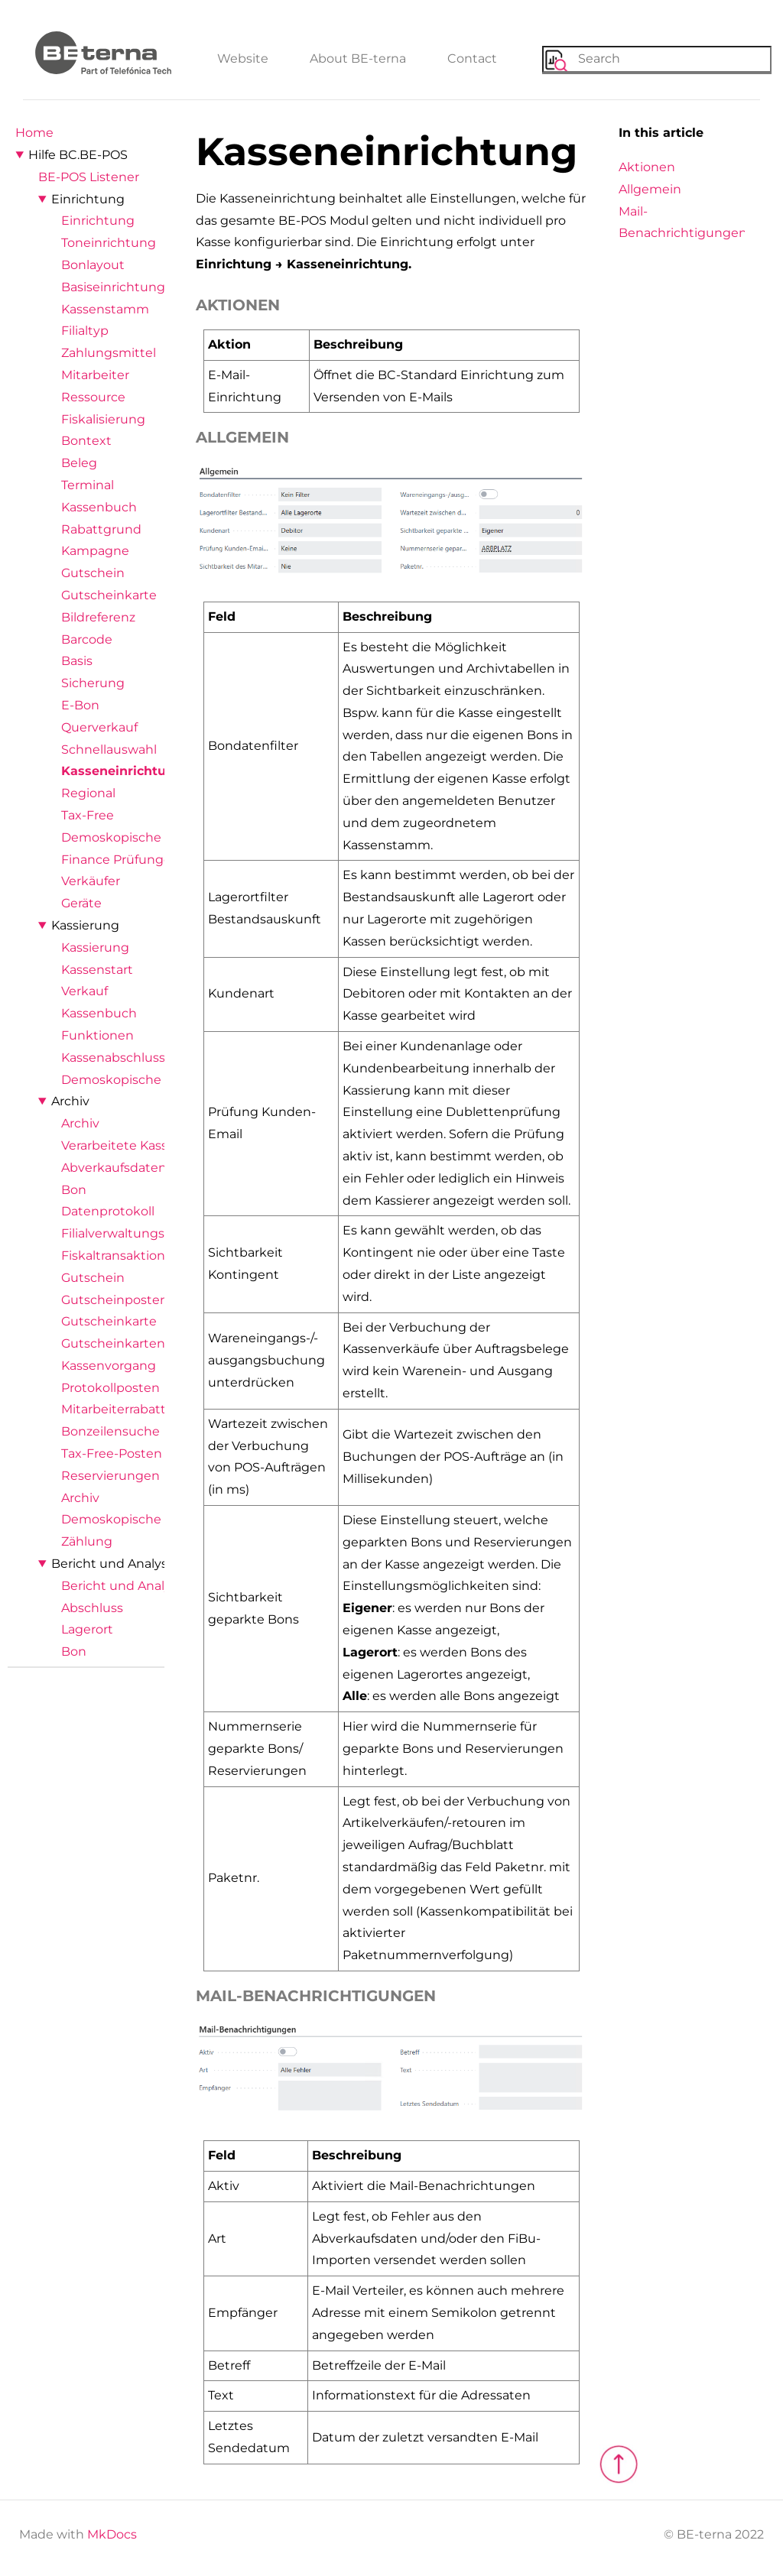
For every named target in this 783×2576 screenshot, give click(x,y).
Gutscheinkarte (109, 595)
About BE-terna (358, 58)
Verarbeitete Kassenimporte (147, 1145)
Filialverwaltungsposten (134, 1233)
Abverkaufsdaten (114, 1167)
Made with (78, 2534)
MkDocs (112, 2534)
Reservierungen (110, 1475)
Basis (77, 661)
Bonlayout (93, 265)
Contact (472, 58)
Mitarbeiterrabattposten (135, 1409)
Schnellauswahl (109, 749)
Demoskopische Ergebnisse (147, 1519)
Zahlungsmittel (108, 353)
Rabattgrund (101, 529)
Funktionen (97, 1035)
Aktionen (647, 167)
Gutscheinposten (114, 1300)
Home (34, 132)
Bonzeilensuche (110, 1431)
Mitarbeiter (95, 375)
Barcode (86, 639)
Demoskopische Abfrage (136, 837)
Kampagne (95, 550)
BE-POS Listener (88, 177)
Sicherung (93, 683)
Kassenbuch (99, 507)
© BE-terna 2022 (714, 2534)
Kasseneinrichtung (122, 771)
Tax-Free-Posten (111, 1453)
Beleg (79, 463)
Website (242, 58)
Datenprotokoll (107, 1211)
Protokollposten (110, 1387)
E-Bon (80, 705)
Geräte (81, 903)
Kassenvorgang (108, 1365)
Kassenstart (97, 969)
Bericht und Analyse (113, 1563)
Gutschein (93, 573)
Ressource (93, 397)
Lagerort (87, 1629)
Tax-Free (87, 815)
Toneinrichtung (108, 242)
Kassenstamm (105, 309)
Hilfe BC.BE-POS (78, 155)
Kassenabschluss (113, 1057)
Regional (88, 793)
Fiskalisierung (103, 419)
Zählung (86, 1541)
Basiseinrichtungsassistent (143, 287)
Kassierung (85, 925)
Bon (73, 1190)
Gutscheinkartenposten (135, 1343)
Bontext (86, 440)
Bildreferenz (98, 617)
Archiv (70, 1101)
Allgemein (650, 189)
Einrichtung (88, 199)
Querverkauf (99, 727)
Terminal (87, 485)
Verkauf (84, 991)
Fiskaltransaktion (113, 1255)
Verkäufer (90, 881)
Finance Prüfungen (120, 859)
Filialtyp (85, 330)
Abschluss (92, 1608)
